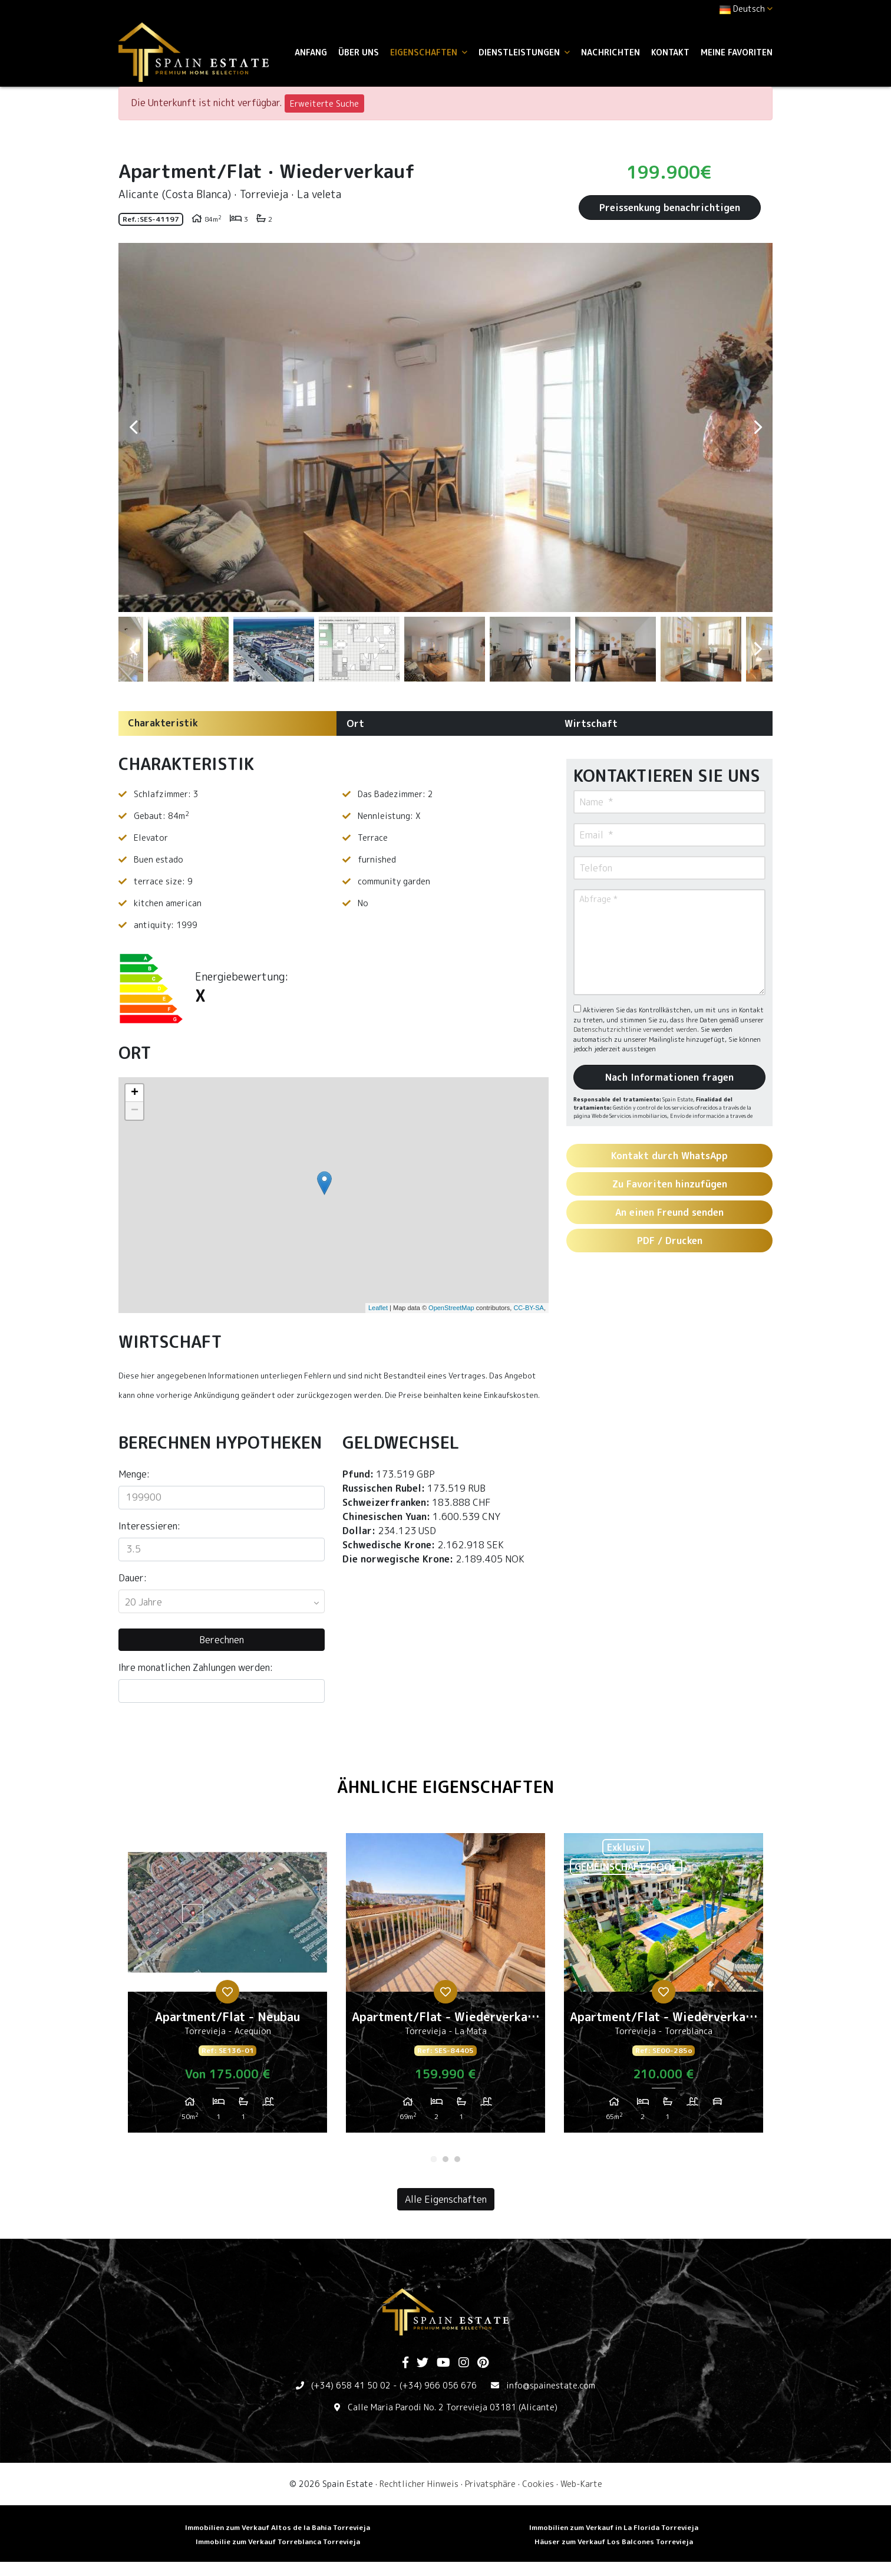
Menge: (134, 1474)
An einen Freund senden (669, 1212)
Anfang (311, 52)
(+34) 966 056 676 (438, 2385)
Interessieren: (149, 1525)
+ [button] (134, 1093)
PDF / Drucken (669, 1240)
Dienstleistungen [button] (524, 52)
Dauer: (132, 1577)
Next (758, 427)
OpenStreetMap (451, 1307)
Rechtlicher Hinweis (419, 2483)
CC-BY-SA (528, 1307)
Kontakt (670, 52)
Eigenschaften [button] (428, 52)
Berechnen (221, 1639)
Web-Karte (581, 2483)
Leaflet (378, 1307)
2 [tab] (445, 2159)
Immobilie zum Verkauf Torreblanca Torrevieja (278, 2541)
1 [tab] (434, 2159)
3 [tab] (457, 2159)
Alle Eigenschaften (446, 2199)
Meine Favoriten (737, 52)
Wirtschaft (591, 723)
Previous (133, 427)
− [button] (134, 1111)
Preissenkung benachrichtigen (669, 207)
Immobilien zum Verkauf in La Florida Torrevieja (613, 2527)
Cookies (538, 2483)
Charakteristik (163, 722)
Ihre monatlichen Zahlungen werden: (195, 1667)
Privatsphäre (490, 2483)
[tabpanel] (227, 1988)
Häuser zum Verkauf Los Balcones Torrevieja (613, 2541)
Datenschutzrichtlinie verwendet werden (635, 1029)
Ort (355, 723)
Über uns (358, 52)
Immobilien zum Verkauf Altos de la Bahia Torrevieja (277, 2527)
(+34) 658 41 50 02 (351, 2385)
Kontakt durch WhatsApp (669, 1155)
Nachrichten (610, 52)
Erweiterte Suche (324, 103)
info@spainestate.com (550, 2385)
